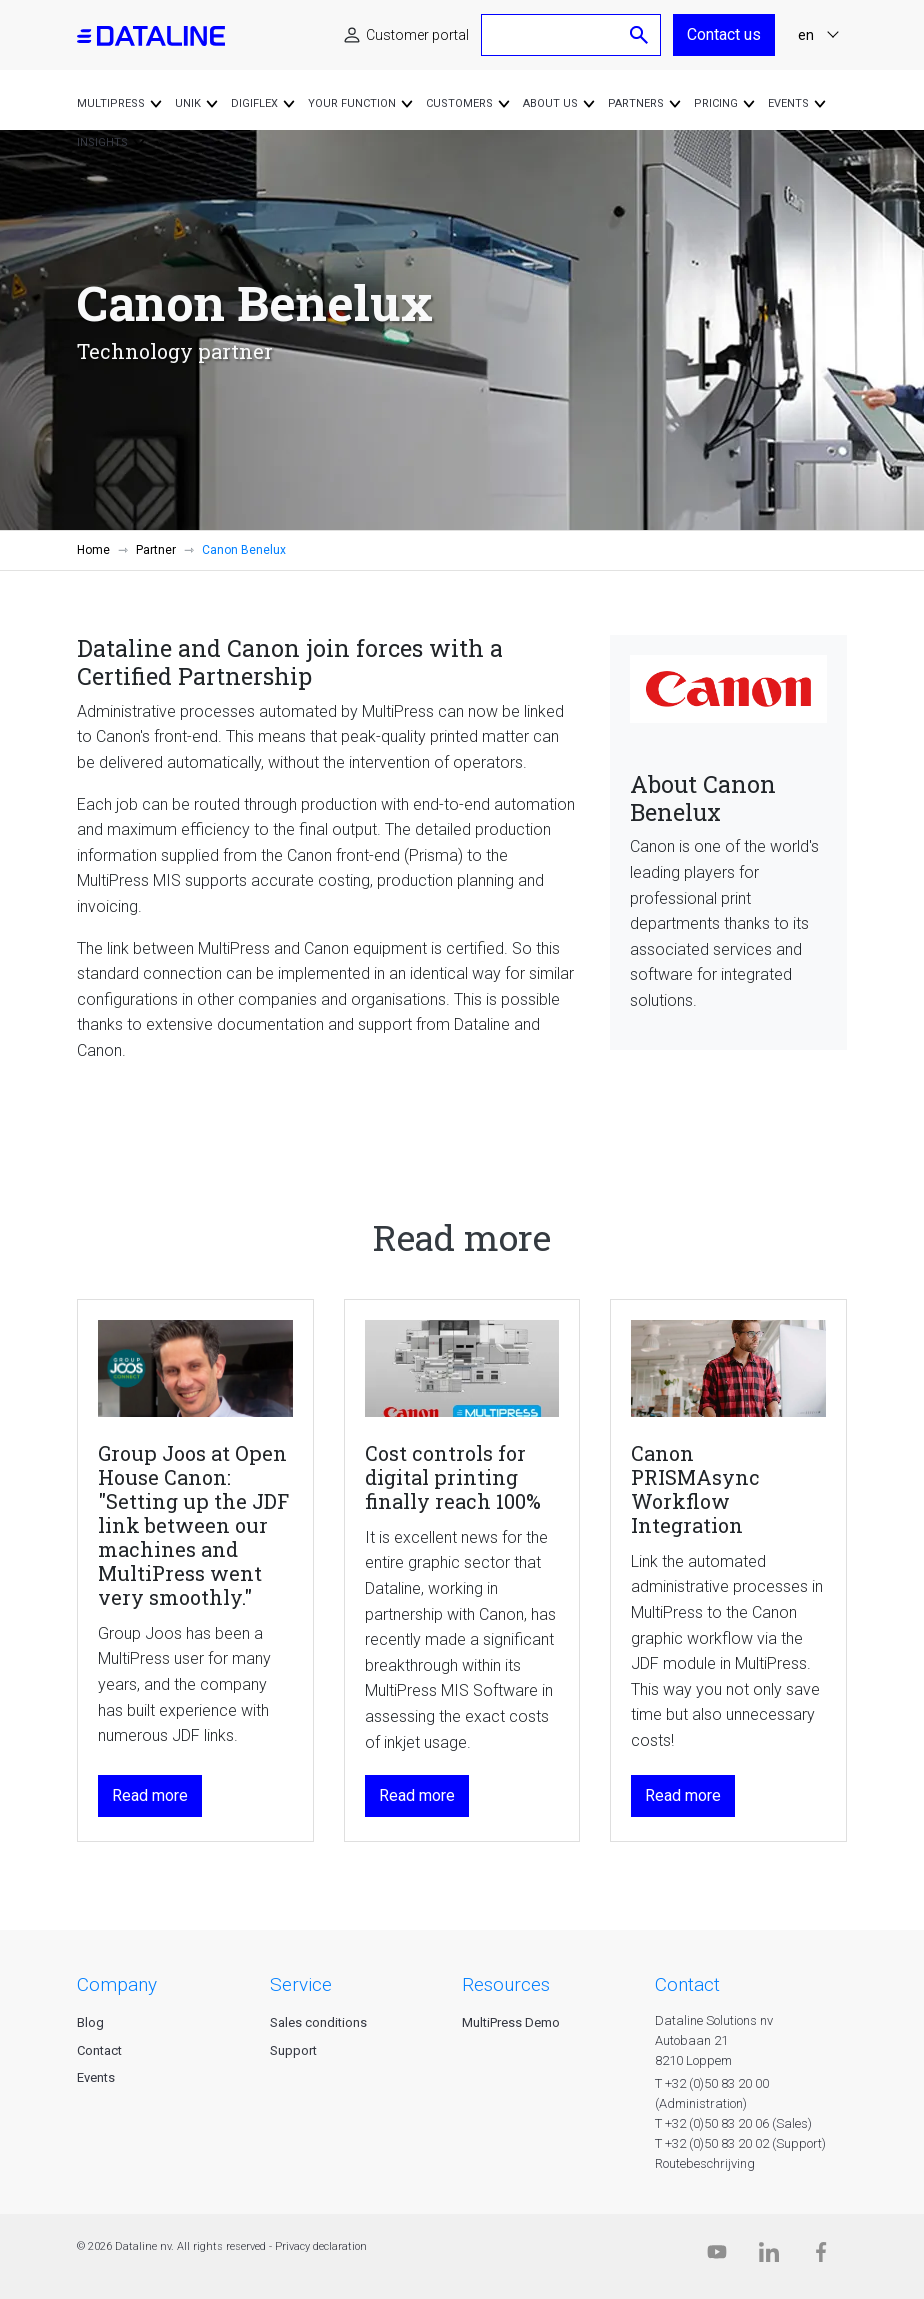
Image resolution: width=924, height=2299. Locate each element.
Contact (99, 2050)
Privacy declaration (321, 2246)
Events (96, 2077)
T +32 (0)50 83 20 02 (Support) (740, 2143)
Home (93, 550)
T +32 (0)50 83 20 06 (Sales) (733, 2123)
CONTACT (687, 1984)
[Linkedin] (769, 2256)
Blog (90, 2022)
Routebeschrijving (705, 2163)
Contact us (724, 34)
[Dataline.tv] (717, 2256)
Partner (156, 550)
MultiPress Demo (511, 2022)
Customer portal (417, 35)
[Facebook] (821, 2256)
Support (293, 2050)
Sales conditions (318, 2022)
